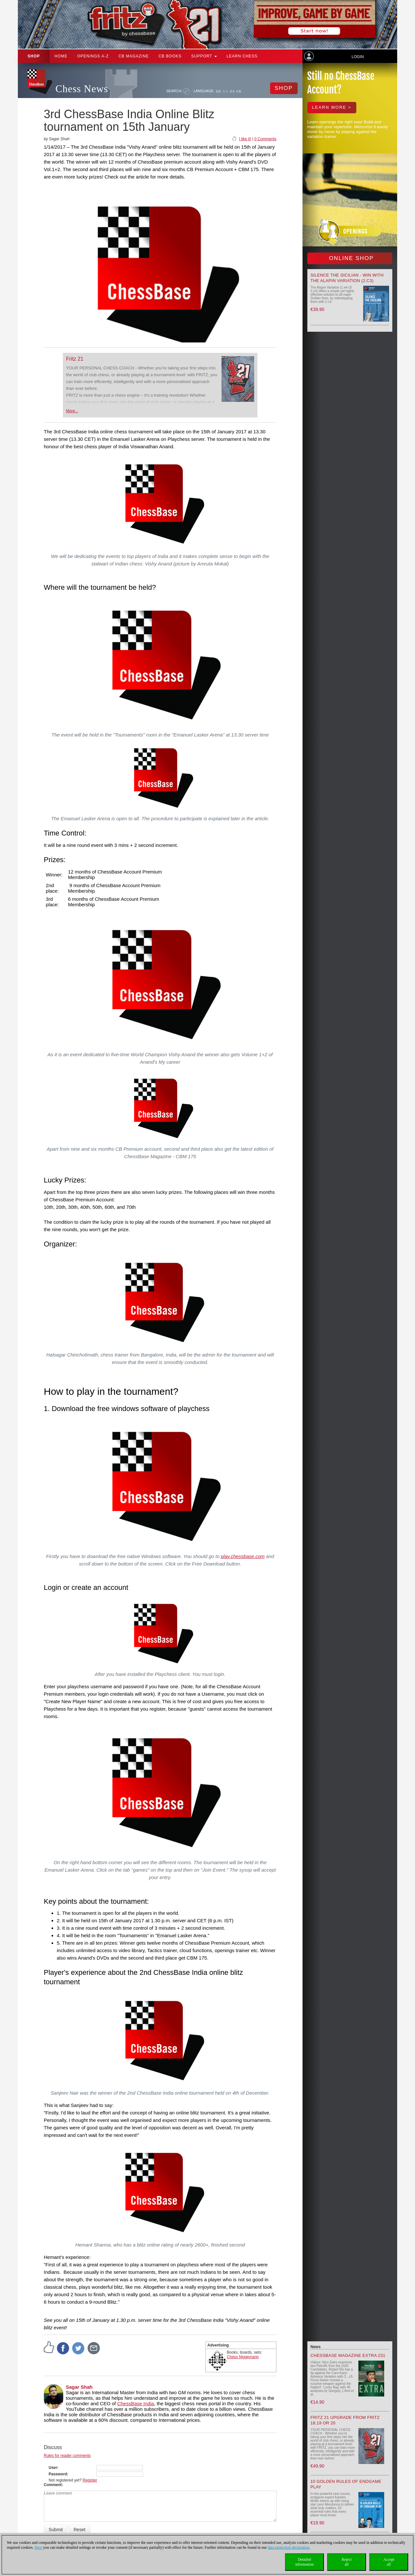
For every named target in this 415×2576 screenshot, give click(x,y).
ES (232, 91)
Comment (53, 2485)
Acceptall (388, 2562)
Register (90, 2480)
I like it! (245, 139)
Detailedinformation (304, 2562)
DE (218, 91)
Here (38, 2547)
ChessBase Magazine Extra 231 (348, 2355)
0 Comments (265, 139)
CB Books (170, 56)
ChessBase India (135, 2403)
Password (58, 2474)
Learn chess (242, 56)
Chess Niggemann (243, 2357)
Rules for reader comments (67, 2455)
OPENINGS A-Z (93, 56)
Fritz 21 (74, 359)
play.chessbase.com (243, 1556)
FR (238, 91)
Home (60, 56)
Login (357, 57)
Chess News (81, 88)
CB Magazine (133, 56)
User (53, 2467)
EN (226, 91)
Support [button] (204, 56)
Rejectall (347, 2562)
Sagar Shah (79, 2387)
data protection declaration (288, 2547)
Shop (34, 56)
